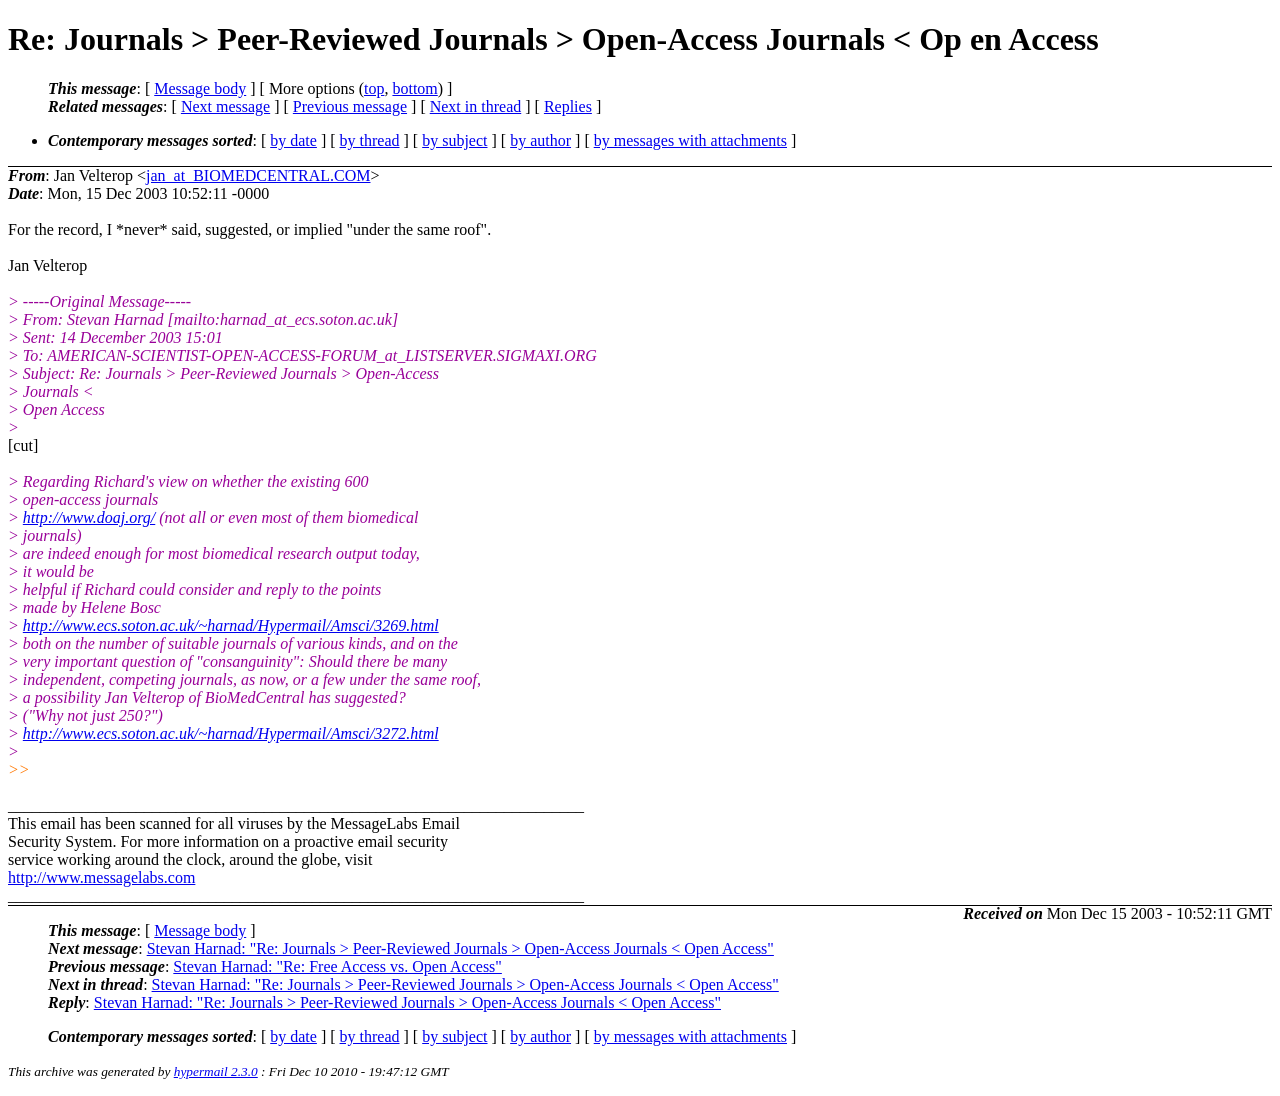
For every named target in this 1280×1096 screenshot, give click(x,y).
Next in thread (476, 106)
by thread (370, 140)
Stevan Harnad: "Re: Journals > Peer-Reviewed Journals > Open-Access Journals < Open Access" (460, 948)
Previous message (350, 106)
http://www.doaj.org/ (89, 517)
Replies (568, 106)
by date (293, 140)
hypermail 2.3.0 (216, 1071)
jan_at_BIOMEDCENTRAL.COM (258, 175)
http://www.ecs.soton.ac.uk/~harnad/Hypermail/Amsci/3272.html (231, 733)
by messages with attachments (690, 140)
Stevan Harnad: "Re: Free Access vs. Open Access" (337, 966)
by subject (454, 140)
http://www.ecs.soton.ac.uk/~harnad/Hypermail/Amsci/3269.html (231, 625)
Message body (200, 88)
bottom (414, 88)
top (374, 88)
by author (540, 140)
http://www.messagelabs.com (101, 877)
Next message (225, 106)
